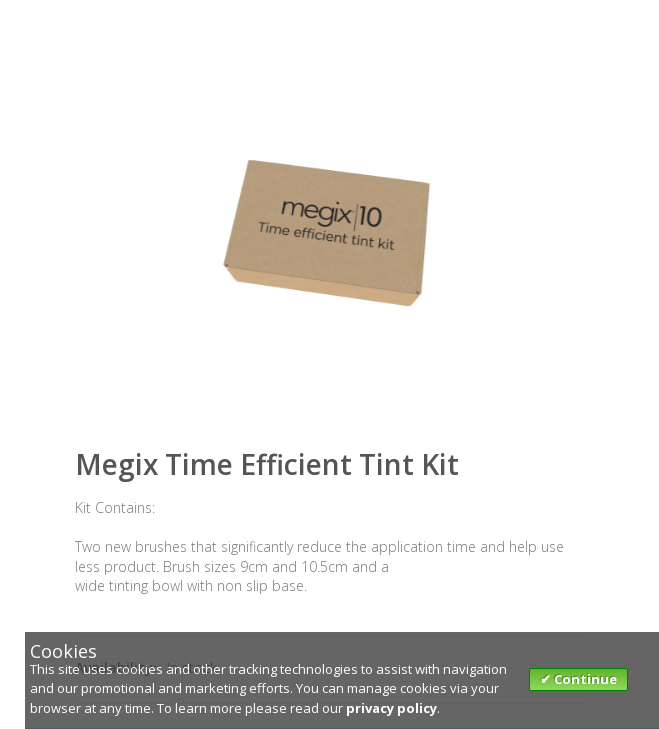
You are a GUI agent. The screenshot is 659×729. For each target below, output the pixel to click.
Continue (584, 679)
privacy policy (391, 708)
